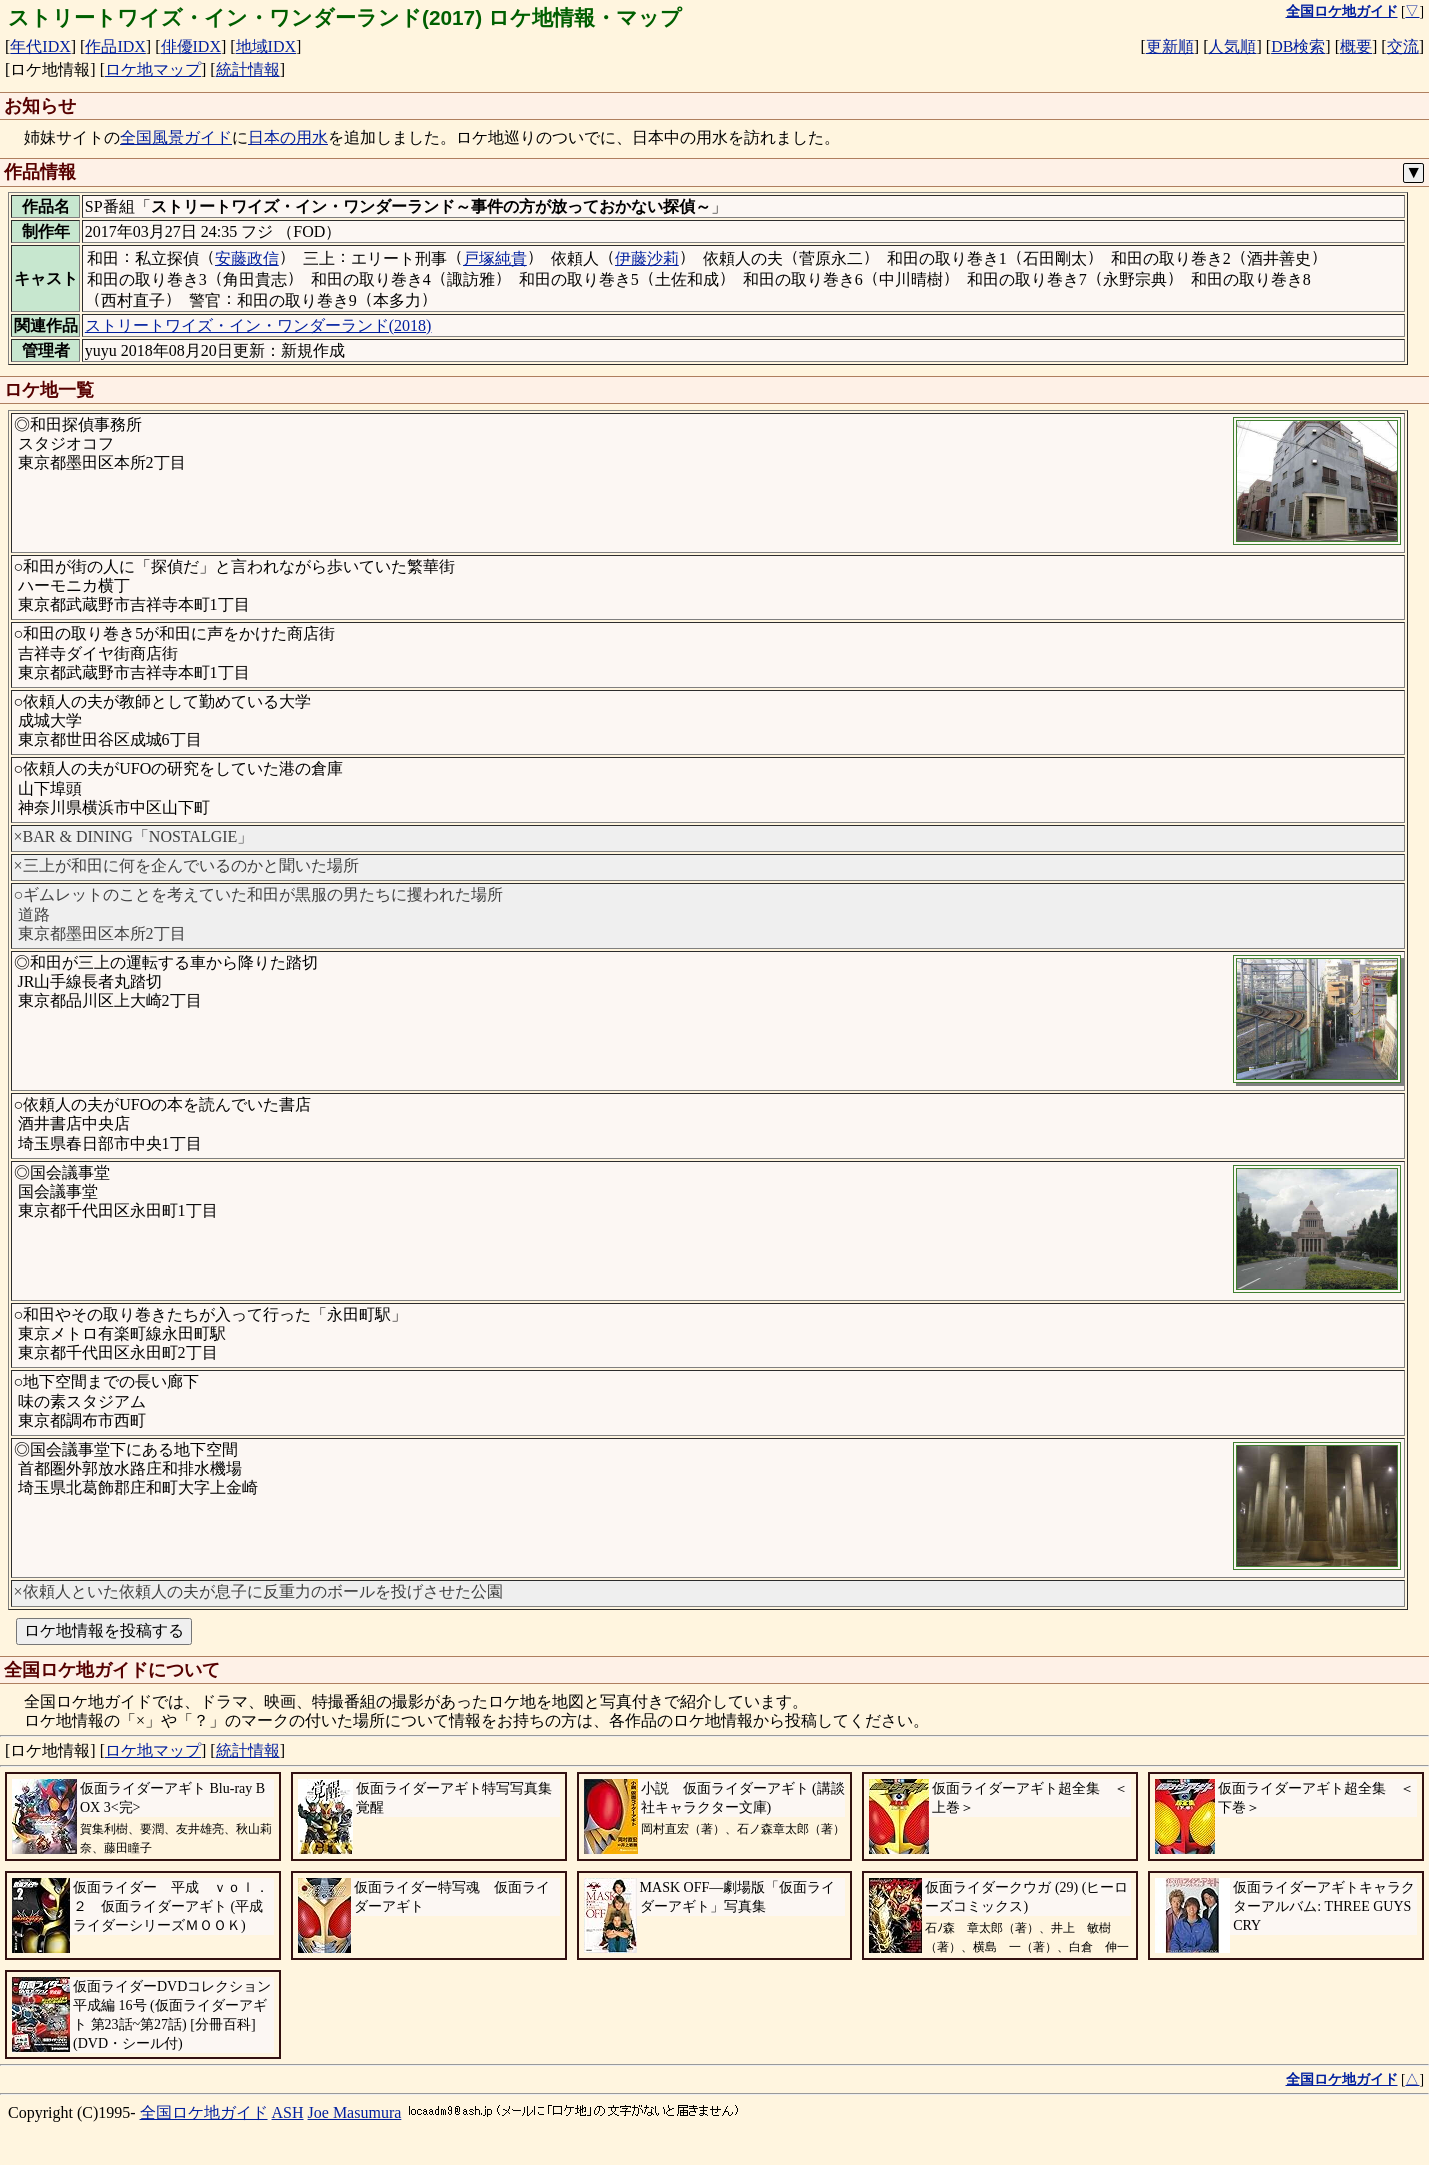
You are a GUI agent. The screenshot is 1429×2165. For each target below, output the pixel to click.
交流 (1403, 46)
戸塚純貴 (495, 258)
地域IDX (266, 46)
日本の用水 (288, 137)
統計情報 (248, 69)
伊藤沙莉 (647, 258)
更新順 (1170, 46)
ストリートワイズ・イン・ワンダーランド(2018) (258, 325)
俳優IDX (191, 46)
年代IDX (40, 46)
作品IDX (115, 46)
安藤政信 (247, 258)
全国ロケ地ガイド (204, 2112)
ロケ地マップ (153, 69)
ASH (288, 2112)
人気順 (1232, 46)
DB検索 (1298, 46)
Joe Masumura (355, 2112)
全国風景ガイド (176, 137)
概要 (1356, 46)
